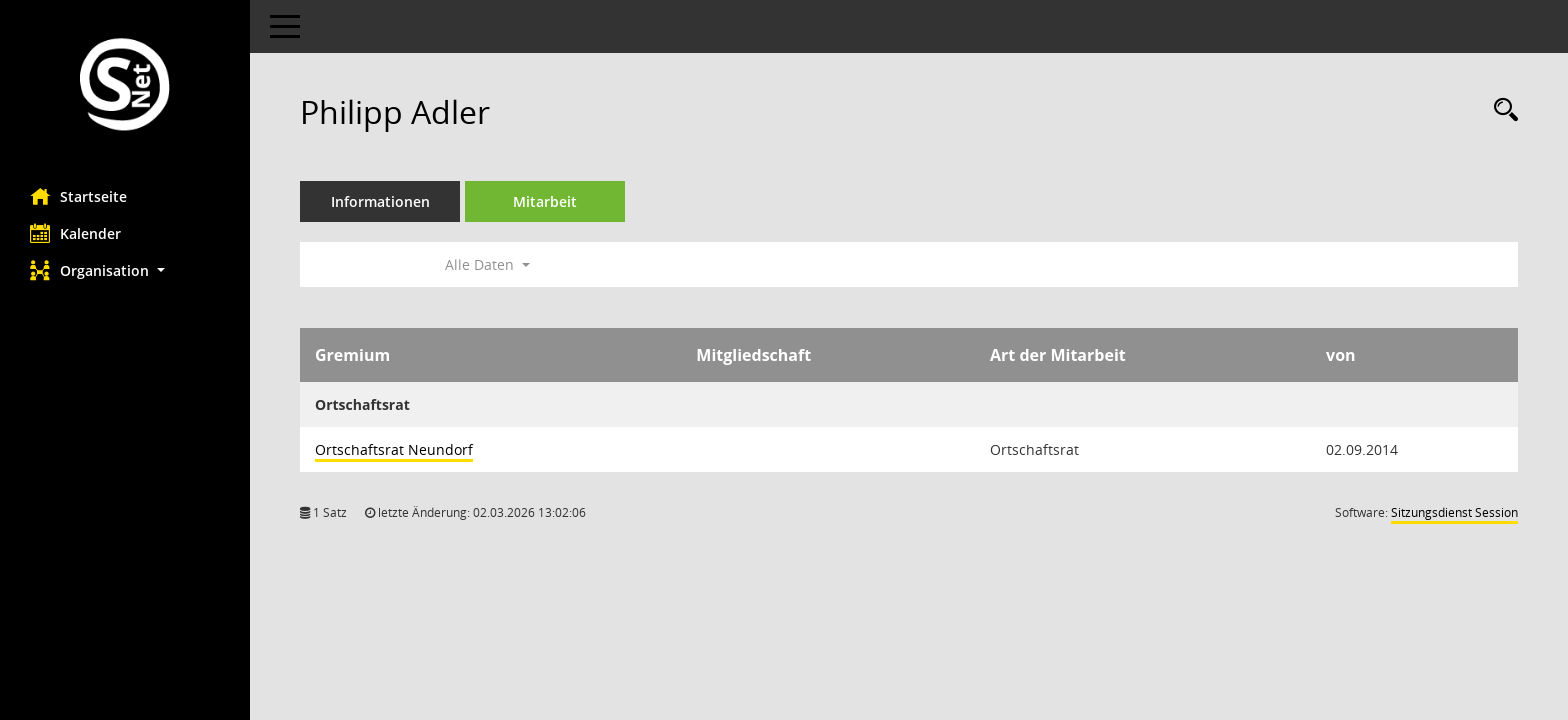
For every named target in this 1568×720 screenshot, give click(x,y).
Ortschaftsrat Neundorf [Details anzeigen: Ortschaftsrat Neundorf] (394, 449)
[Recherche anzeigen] (1501, 110)
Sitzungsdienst (1454, 512)
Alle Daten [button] (487, 264)
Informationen (380, 201)
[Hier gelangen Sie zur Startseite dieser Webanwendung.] (125, 86)
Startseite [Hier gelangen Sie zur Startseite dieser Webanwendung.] (78, 196)
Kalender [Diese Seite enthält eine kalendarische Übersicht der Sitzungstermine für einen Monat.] (75, 233)
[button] (125, 270)
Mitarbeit (545, 201)
